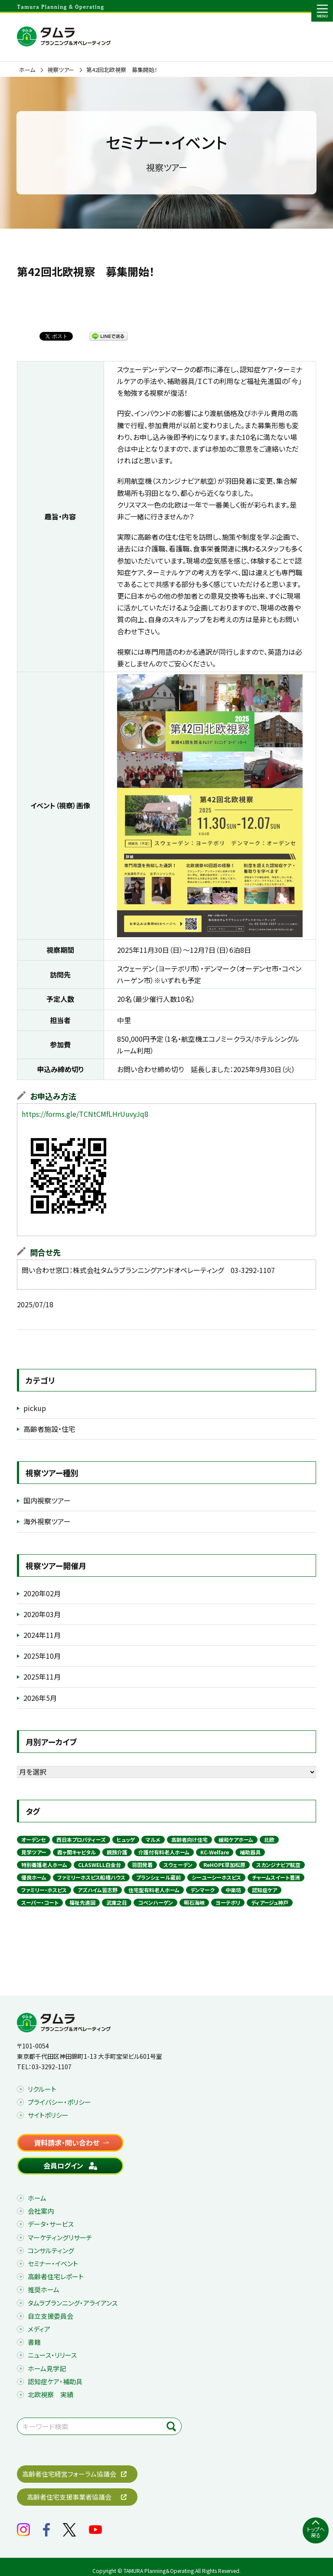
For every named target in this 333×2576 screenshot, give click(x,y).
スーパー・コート (40, 1902)
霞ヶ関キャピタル (76, 1852)
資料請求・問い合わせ (66, 2142)
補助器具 (250, 1852)
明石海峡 (194, 1902)
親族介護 (117, 1852)
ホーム (27, 70)
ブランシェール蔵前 (158, 1877)
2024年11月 (42, 1635)
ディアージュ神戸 (269, 1902)
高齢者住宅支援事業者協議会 (69, 2496)
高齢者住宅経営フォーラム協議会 (69, 2473)
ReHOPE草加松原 (224, 1864)
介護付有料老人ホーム (163, 1852)
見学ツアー (33, 1852)
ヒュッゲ (126, 1839)
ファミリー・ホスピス (44, 1889)
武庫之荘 (116, 1902)
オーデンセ (33, 1839)
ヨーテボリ (227, 1902)
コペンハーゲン (155, 1902)
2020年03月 (42, 1614)
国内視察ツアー (47, 1500)
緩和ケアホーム (236, 1839)
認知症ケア (264, 1889)
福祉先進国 (82, 1902)
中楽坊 (233, 1889)
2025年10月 (42, 1656)
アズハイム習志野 (98, 1889)
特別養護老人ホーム (44, 1864)
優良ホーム (33, 1877)
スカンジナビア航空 (278, 1864)
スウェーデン (178, 1864)
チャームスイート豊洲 (276, 1877)
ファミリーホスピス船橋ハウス (91, 1877)
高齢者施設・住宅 (49, 1429)
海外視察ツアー (47, 1521)
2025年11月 (42, 1676)
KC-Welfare (214, 1852)
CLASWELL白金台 (99, 1864)
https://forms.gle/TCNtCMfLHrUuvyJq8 (85, 1114)
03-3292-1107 (52, 2066)
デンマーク (202, 1889)
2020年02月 (42, 1593)
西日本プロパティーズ (81, 1839)
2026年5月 (40, 1698)
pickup (34, 1408)
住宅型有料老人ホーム (154, 1889)
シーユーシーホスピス (216, 1877)
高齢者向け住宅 (189, 1839)
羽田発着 (142, 1864)
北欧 (269, 1839)
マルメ (153, 1839)
